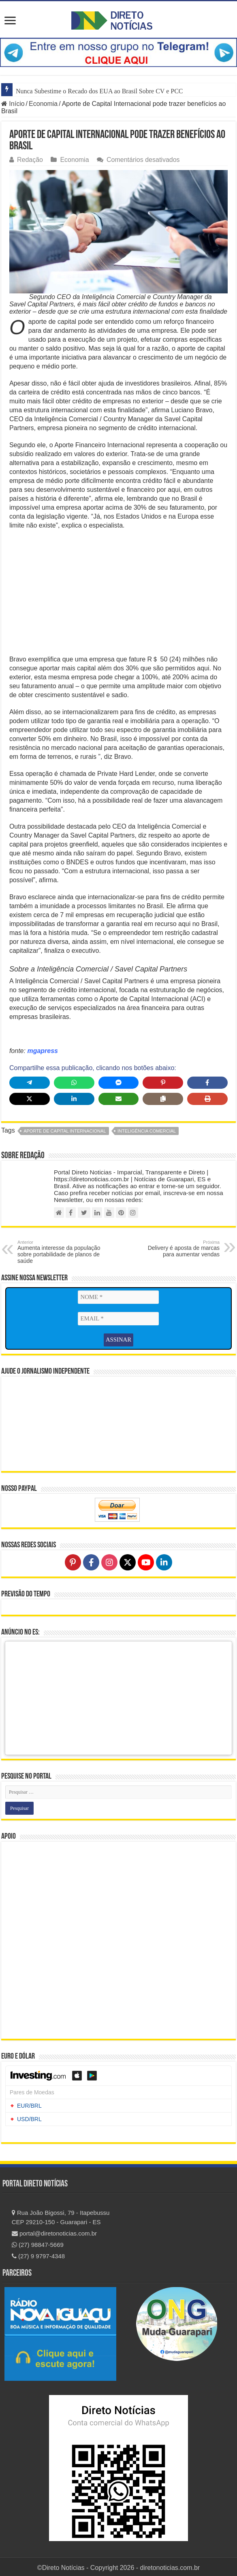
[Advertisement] (118, 595)
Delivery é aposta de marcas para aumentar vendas (178, 1249)
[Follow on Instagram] (109, 1560)
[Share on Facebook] (207, 1083)
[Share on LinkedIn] (74, 1099)
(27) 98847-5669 (38, 2242)
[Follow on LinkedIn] (164, 1560)
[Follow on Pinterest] (73, 1560)
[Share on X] (29, 1099)
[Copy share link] (163, 1099)
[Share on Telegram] (29, 1083)
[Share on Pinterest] (163, 1083)
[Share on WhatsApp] (74, 1083)
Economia (43, 103)
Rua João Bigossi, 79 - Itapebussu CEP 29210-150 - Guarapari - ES (61, 2215)
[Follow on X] (128, 1560)
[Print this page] (207, 1099)
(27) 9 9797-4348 (38, 2254)
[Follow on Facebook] (91, 1560)
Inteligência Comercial (146, 1131)
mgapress (42, 1050)
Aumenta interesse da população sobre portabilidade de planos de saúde (58, 1252)
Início (13, 103)
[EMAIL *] (118, 1317)
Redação (30, 159)
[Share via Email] (118, 1099)
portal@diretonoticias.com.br (54, 2231)
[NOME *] (118, 1296)
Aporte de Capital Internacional (64, 1131)
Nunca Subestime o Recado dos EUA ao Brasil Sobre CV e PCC (99, 91)
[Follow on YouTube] (146, 1560)
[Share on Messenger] (118, 1083)
